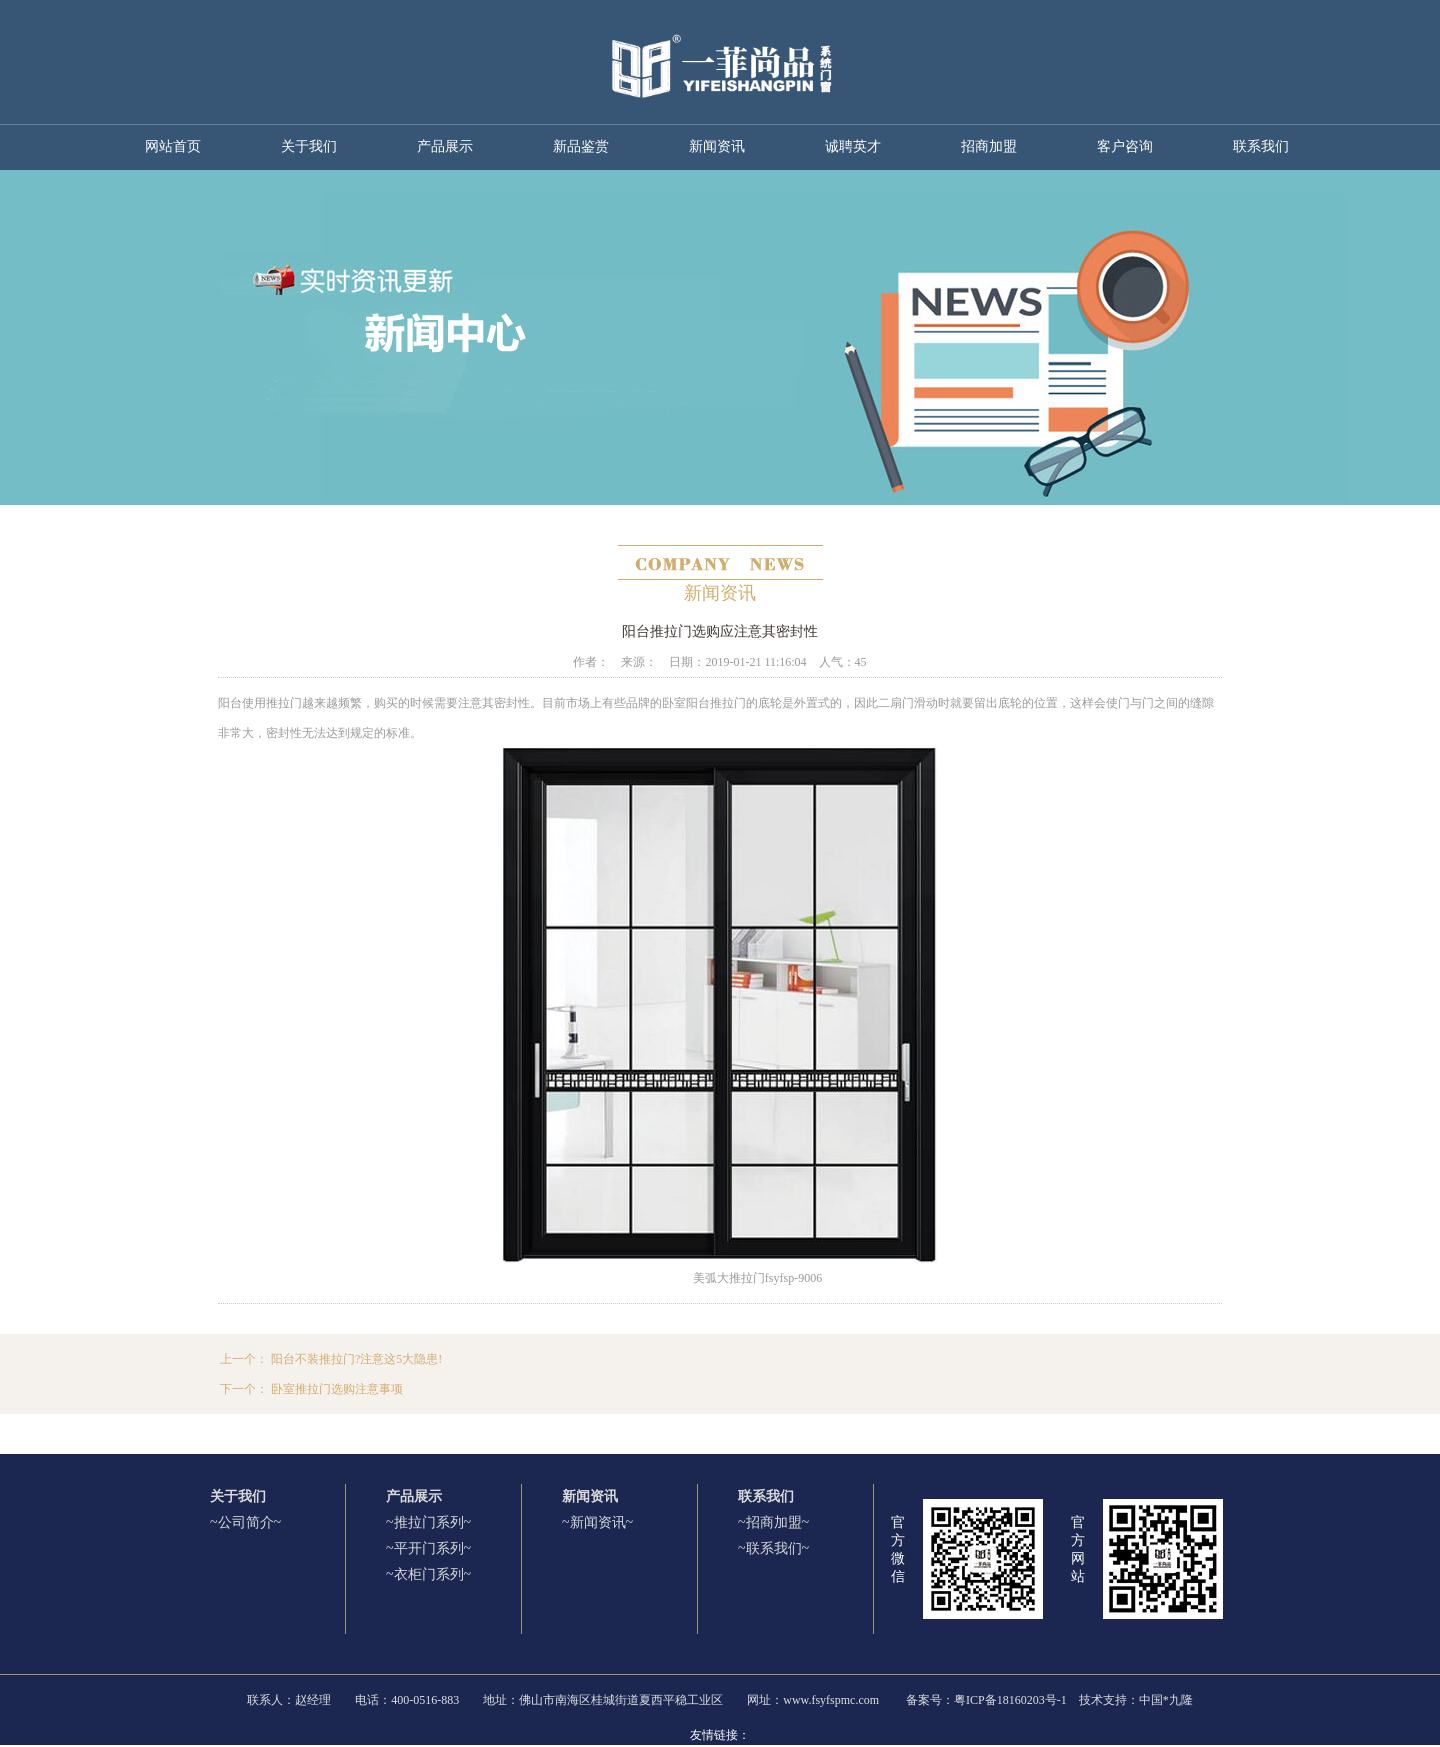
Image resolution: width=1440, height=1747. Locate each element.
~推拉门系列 (425, 1522)
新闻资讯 (717, 146)
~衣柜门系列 (425, 1574)
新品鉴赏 (581, 146)
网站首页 (173, 146)
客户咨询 (1125, 146)
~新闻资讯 (594, 1522)
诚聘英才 (853, 146)
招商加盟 (989, 146)
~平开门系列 (425, 1548)
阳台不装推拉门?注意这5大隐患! (356, 1359)
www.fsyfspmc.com (831, 1700)
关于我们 (309, 146)
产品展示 (445, 146)
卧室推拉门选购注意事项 (337, 1389)
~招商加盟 (770, 1522)
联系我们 (1261, 146)
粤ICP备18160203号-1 (1010, 1700)
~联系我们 (770, 1548)
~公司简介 (242, 1522)
